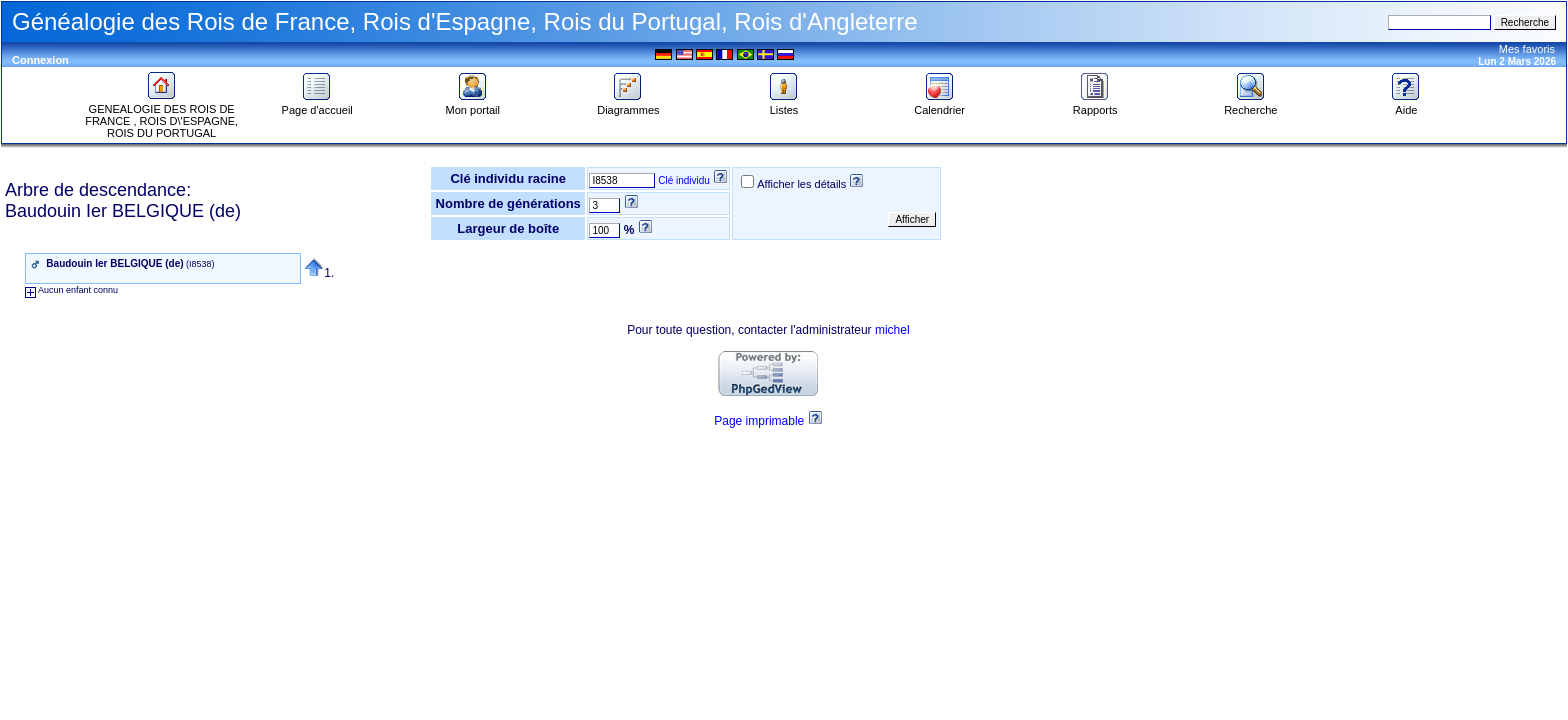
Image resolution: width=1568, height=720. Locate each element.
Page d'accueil (317, 105)
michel (892, 330)
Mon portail (473, 105)
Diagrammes (628, 105)
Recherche (1250, 105)
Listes (784, 105)
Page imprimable (759, 421)
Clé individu (684, 180)
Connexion (40, 60)
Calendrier (939, 105)
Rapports (1095, 105)
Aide (1406, 105)
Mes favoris (1527, 49)
